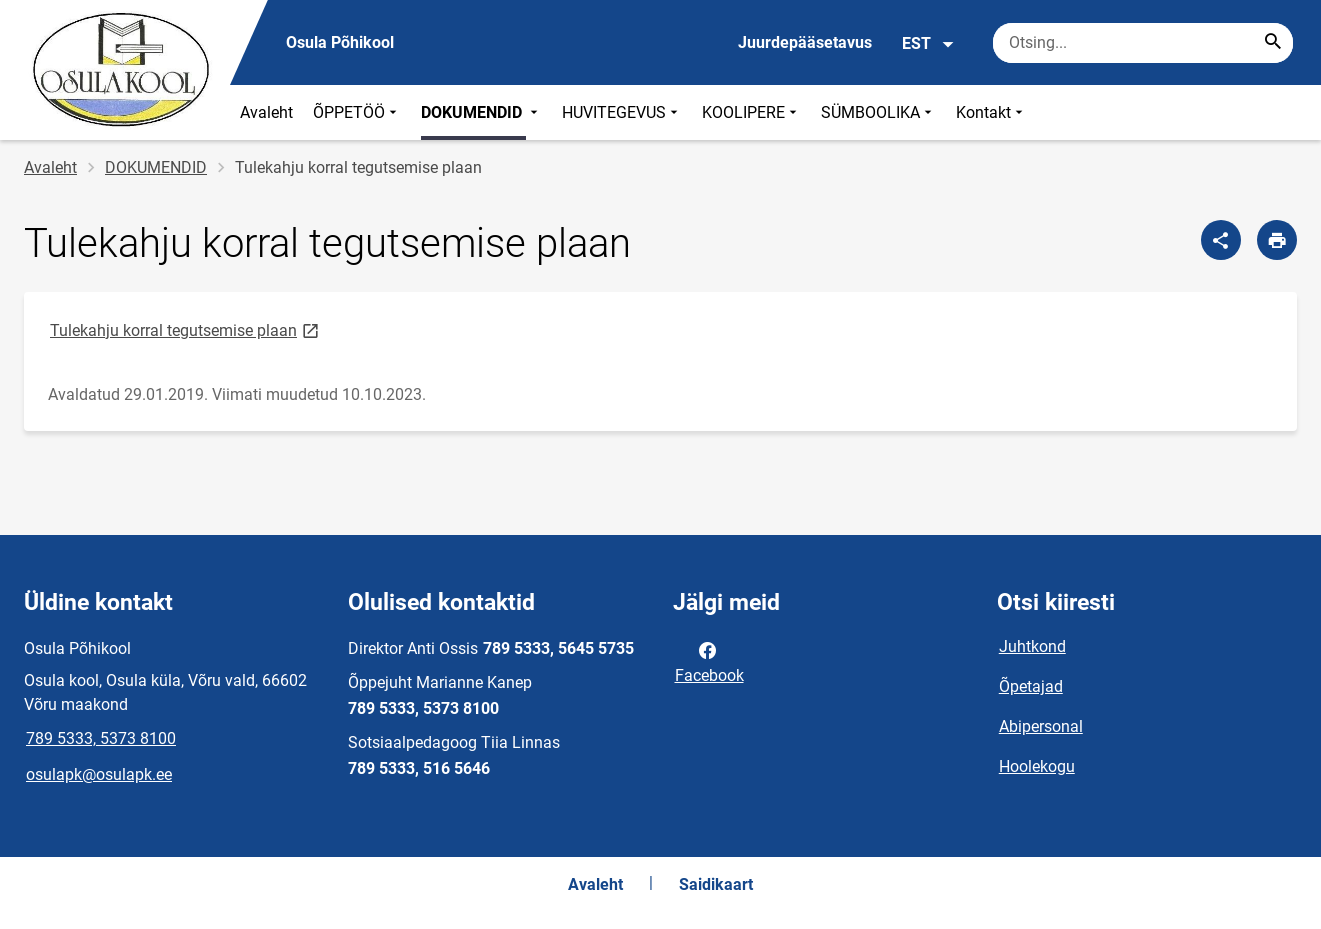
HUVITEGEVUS (622, 112)
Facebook (709, 661)
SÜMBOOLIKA (878, 112)
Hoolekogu (1037, 766)
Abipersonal (1041, 726)
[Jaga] (1221, 240)
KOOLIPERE (751, 112)
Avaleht (266, 112)
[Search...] (1273, 43)
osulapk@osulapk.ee (99, 774)
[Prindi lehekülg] (1277, 240)
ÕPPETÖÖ (357, 112)
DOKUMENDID (481, 112)
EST (928, 44)
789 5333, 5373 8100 (101, 738)
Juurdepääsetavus (805, 42)
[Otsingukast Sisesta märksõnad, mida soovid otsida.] (1143, 43)
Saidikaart (716, 884)
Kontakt (991, 112)
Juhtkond (1032, 646)
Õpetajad (1031, 686)
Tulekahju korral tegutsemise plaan (186, 329)
